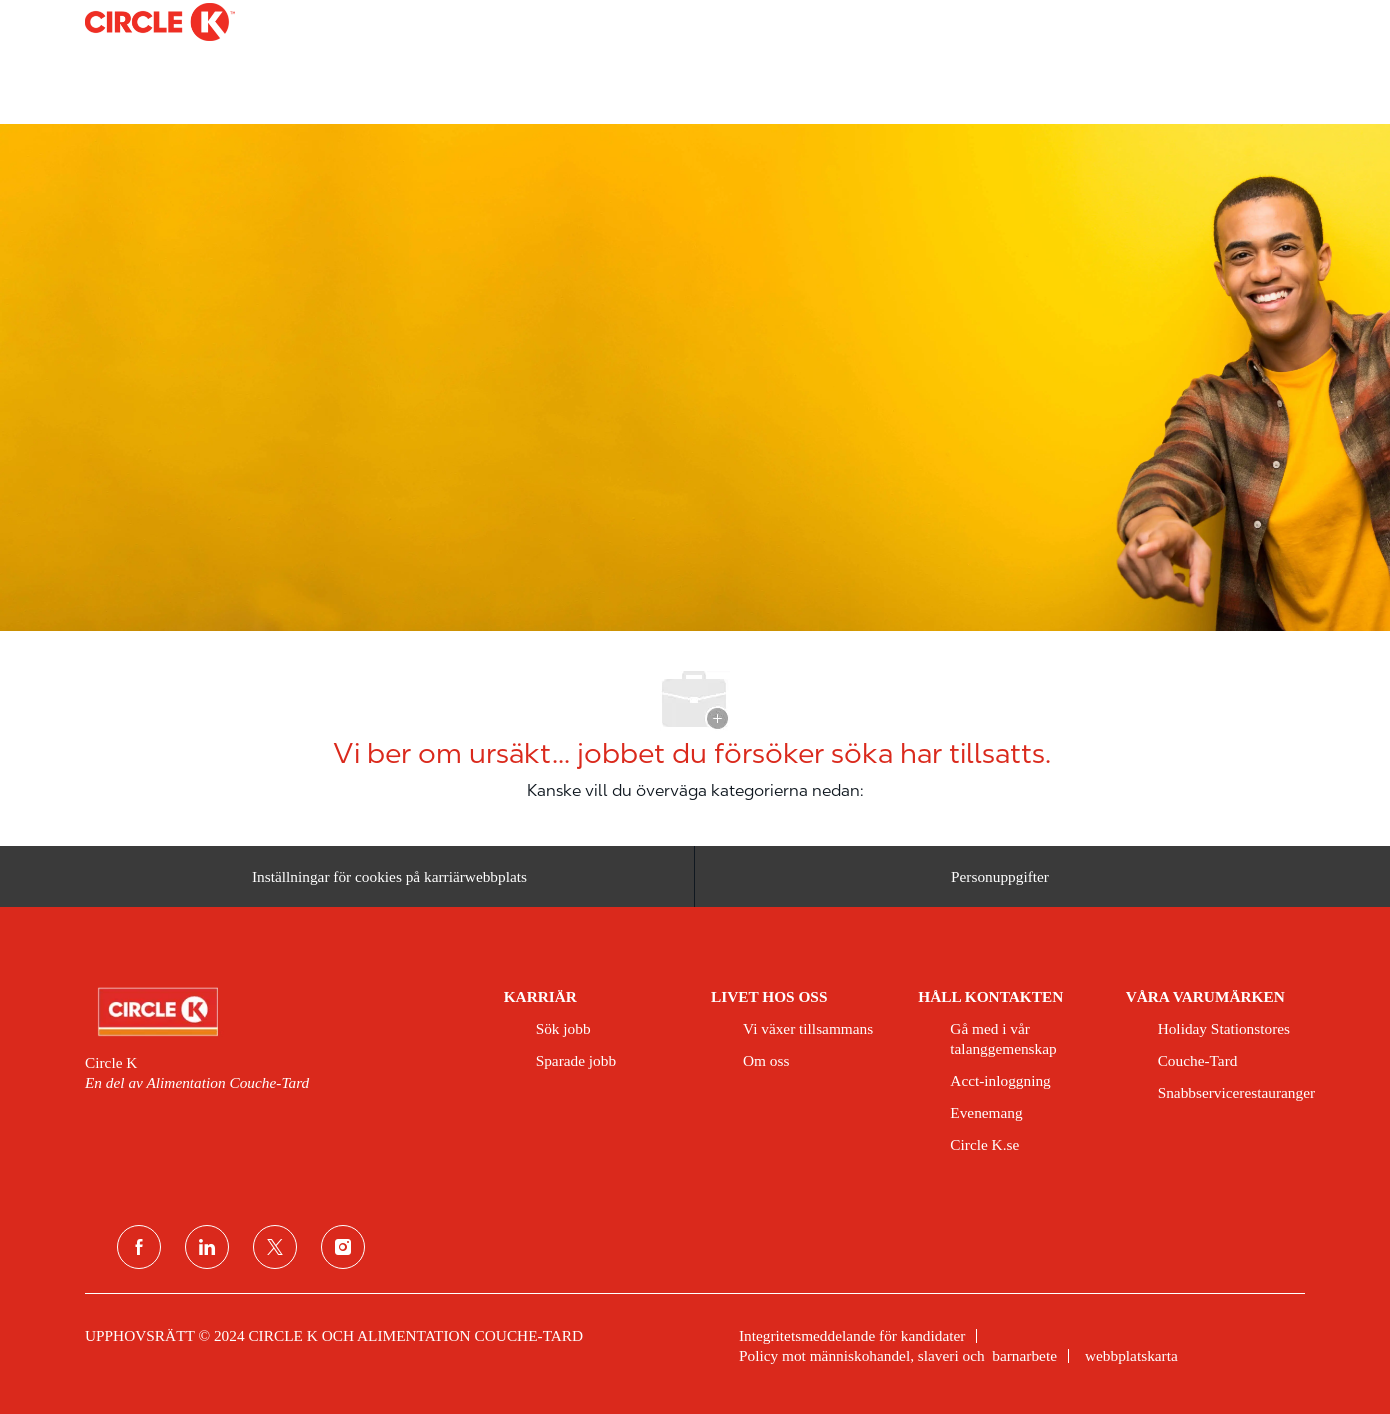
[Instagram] (343, 1247)
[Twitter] (275, 1247)
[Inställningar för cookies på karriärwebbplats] (389, 877)
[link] (280, 1012)
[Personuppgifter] (1000, 877)
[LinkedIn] (207, 1247)
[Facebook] (139, 1247)
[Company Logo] (135, 22)
